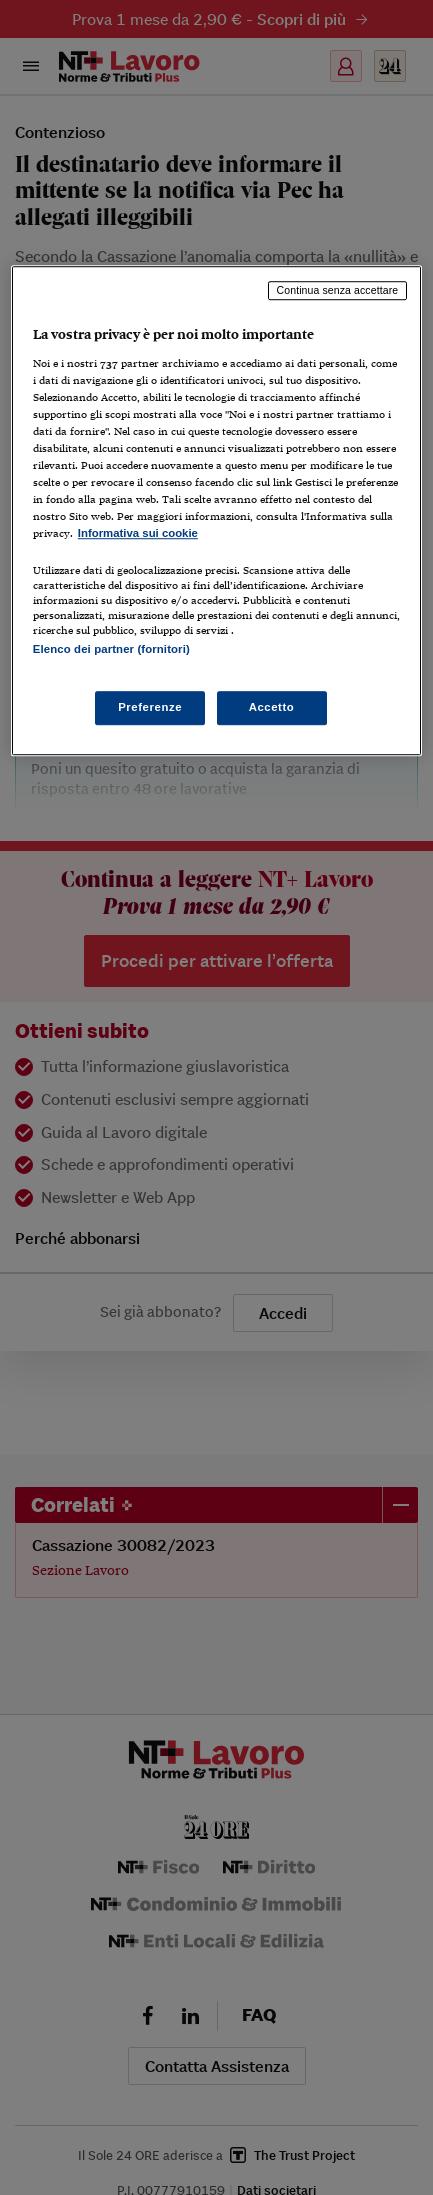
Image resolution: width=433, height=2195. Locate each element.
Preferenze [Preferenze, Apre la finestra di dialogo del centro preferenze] (150, 707)
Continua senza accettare (338, 290)
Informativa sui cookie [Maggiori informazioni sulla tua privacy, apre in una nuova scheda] (138, 534)
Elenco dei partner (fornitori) (111, 649)
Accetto (272, 707)
